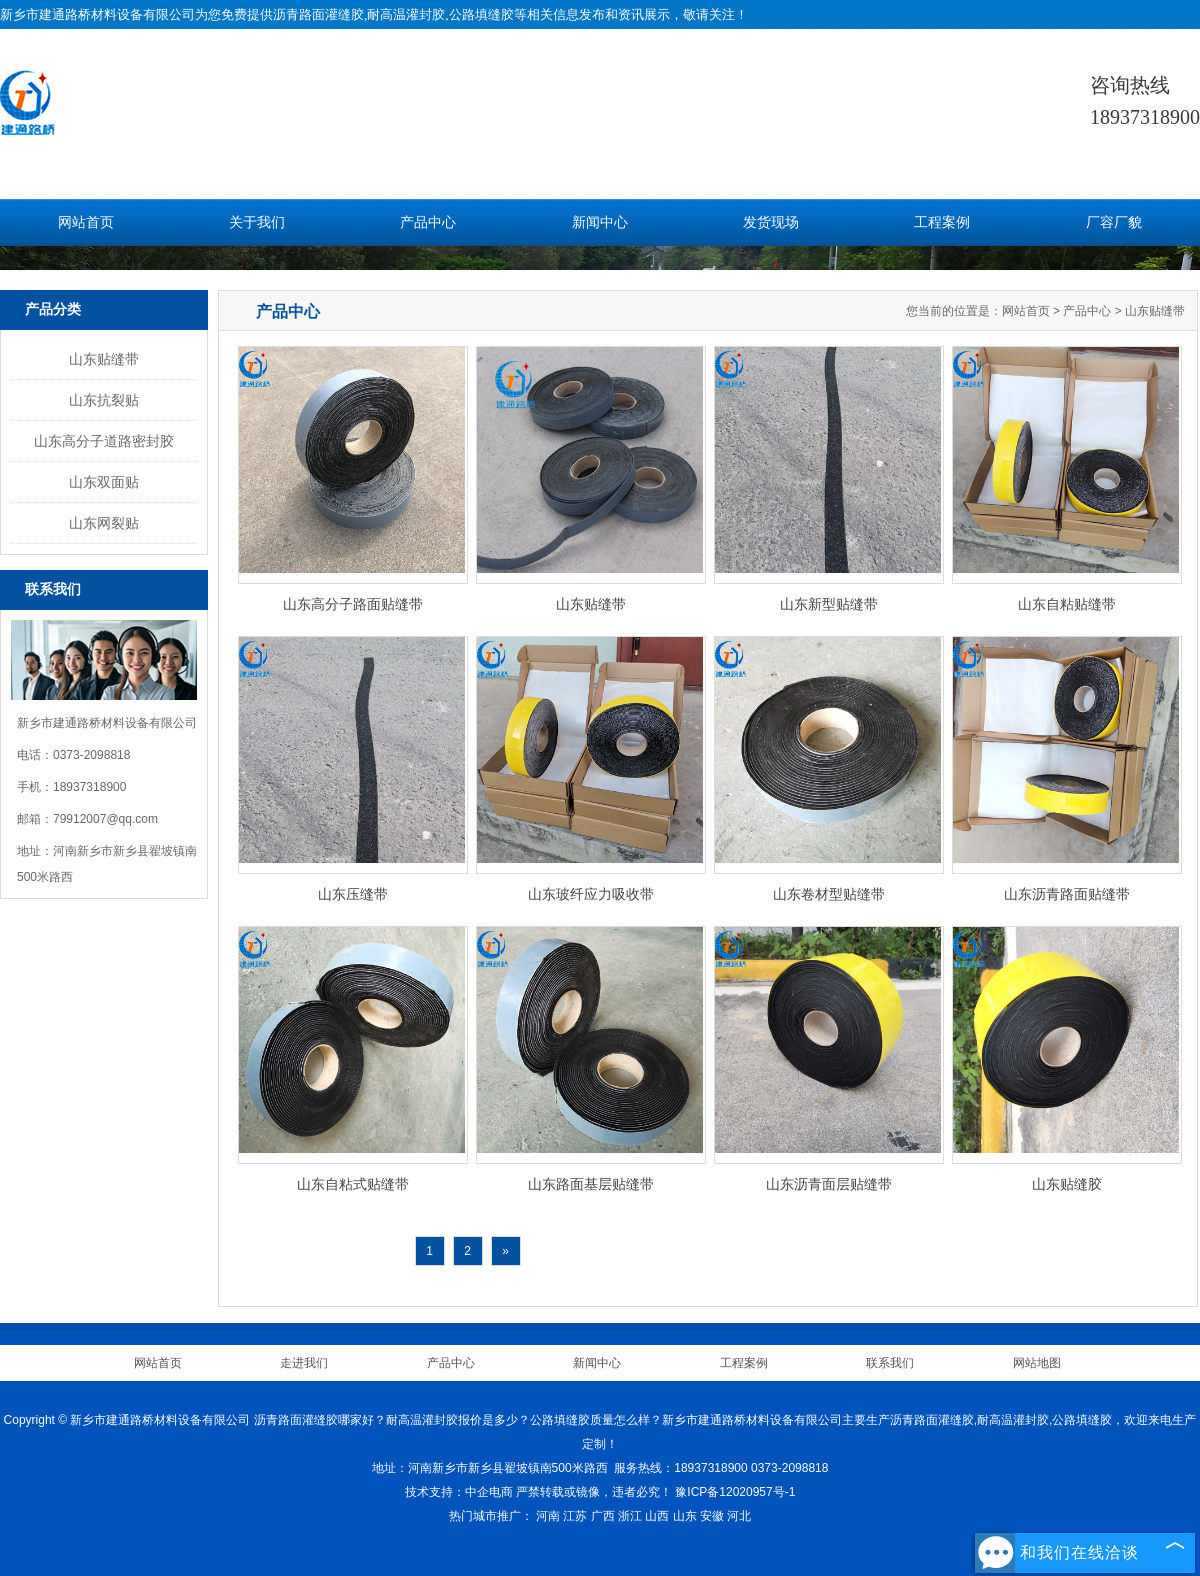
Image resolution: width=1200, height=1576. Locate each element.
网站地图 (1037, 1363)
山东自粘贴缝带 (1067, 604)
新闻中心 (600, 222)
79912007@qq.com (105, 819)
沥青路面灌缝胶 (318, 14)
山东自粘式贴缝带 (353, 1184)
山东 (685, 1516)
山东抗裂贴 (104, 400)
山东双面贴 (104, 482)
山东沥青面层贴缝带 (829, 1184)
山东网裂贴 (104, 523)
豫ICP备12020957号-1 (735, 1492)
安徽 (712, 1516)
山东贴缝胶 (1067, 1184)
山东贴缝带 (104, 359)
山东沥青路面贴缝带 (1067, 894)
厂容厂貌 (1114, 222)
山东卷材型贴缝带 (829, 894)
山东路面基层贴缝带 (591, 1184)
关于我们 (257, 222)
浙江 (630, 1516)
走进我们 (304, 1363)
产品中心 (428, 222)
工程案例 (942, 222)
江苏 (575, 1516)
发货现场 (771, 222)
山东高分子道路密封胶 (104, 441)
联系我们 (890, 1363)
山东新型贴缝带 (829, 604)
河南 (548, 1516)
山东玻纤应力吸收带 (591, 894)
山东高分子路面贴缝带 (353, 604)
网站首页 (86, 222)
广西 (603, 1516)
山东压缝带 (353, 894)
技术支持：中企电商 (459, 1492)
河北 (739, 1516)
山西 (657, 1516)
